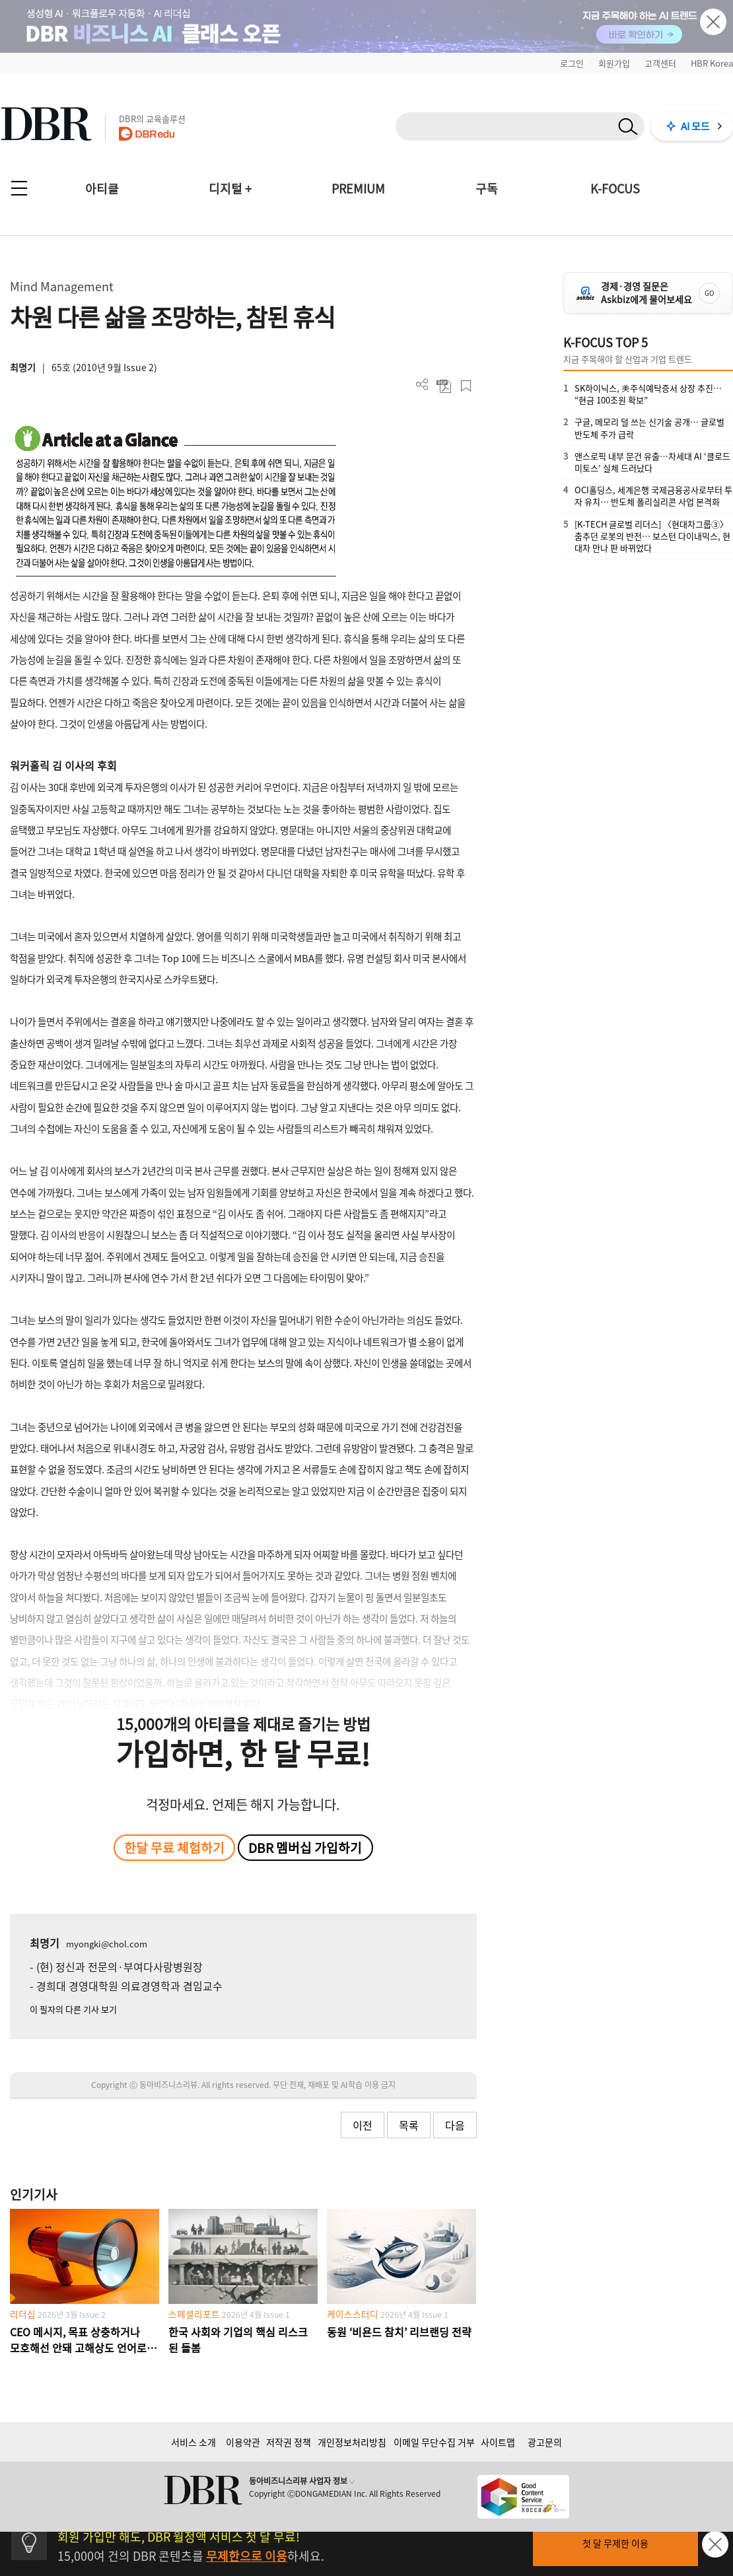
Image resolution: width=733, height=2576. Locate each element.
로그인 (572, 63)
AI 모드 (695, 126)
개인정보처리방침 (352, 2442)
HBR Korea (712, 63)
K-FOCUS (615, 188)
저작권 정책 (288, 2442)
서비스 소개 (193, 2442)
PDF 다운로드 (444, 386)
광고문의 (545, 2442)
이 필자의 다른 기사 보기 (73, 2009)
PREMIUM (358, 188)
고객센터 (660, 63)
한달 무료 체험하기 (174, 1847)
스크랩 (466, 386)
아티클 (102, 188)
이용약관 (243, 2442)
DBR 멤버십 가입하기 (305, 1847)
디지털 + (230, 188)
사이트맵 (498, 2442)
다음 (455, 2125)
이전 (362, 2125)
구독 (486, 188)
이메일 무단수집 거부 (434, 2442)
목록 (409, 2125)
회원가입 (614, 63)
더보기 (422, 385)
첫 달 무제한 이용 (615, 2543)
